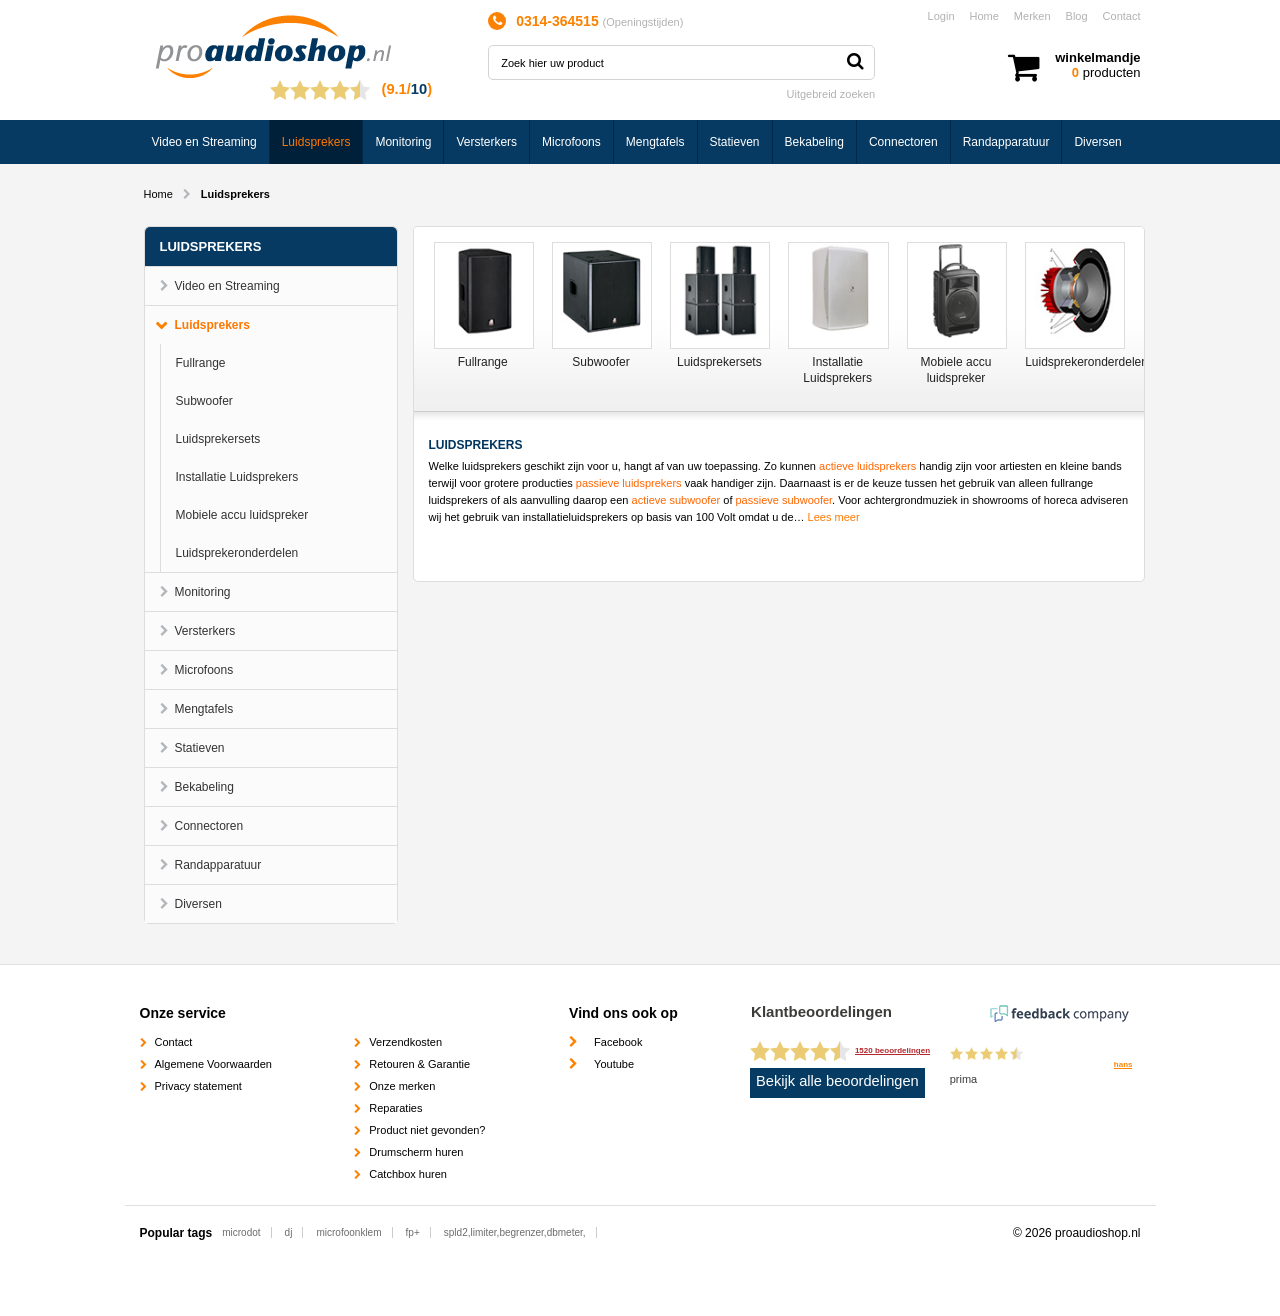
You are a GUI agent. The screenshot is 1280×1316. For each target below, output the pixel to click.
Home (984, 16)
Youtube (614, 1064)
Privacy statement (198, 1086)
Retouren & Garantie (419, 1064)
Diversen (1097, 142)
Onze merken (402, 1086)
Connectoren (903, 142)
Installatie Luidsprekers (237, 477)
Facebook (618, 1042)
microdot (241, 1232)
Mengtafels (655, 142)
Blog (1077, 16)
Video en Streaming (204, 142)
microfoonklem (348, 1232)
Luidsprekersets (218, 439)
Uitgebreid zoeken (831, 94)
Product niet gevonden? (427, 1130)
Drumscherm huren (416, 1152)
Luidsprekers (316, 142)
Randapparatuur (1006, 142)
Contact (1122, 16)
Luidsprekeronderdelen (237, 553)
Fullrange (201, 363)
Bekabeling (814, 142)
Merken (1032, 16)
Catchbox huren (408, 1174)
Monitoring (403, 142)
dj (289, 1232)
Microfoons (571, 142)
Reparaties (395, 1108)
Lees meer (834, 517)
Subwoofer (204, 401)
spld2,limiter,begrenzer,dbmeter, (515, 1232)
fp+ (413, 1232)
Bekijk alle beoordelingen (837, 1081)
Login (941, 16)
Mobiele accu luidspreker (242, 515)
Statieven (735, 142)
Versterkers (486, 142)
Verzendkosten (405, 1042)
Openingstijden (642, 22)
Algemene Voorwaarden (213, 1064)
